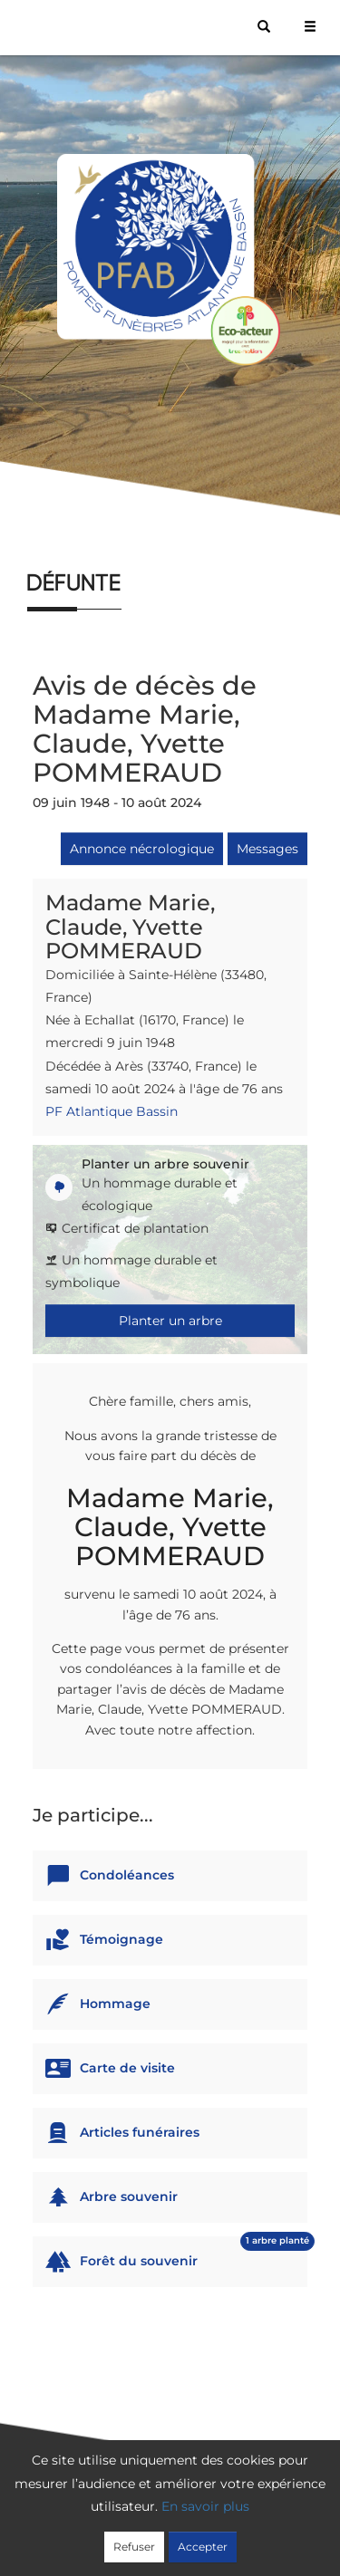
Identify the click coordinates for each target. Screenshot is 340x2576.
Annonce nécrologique (142, 849)
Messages (267, 849)
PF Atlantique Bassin (111, 1111)
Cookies (303, 2514)
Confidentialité (220, 2514)
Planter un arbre (170, 1320)
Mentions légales (174, 2537)
